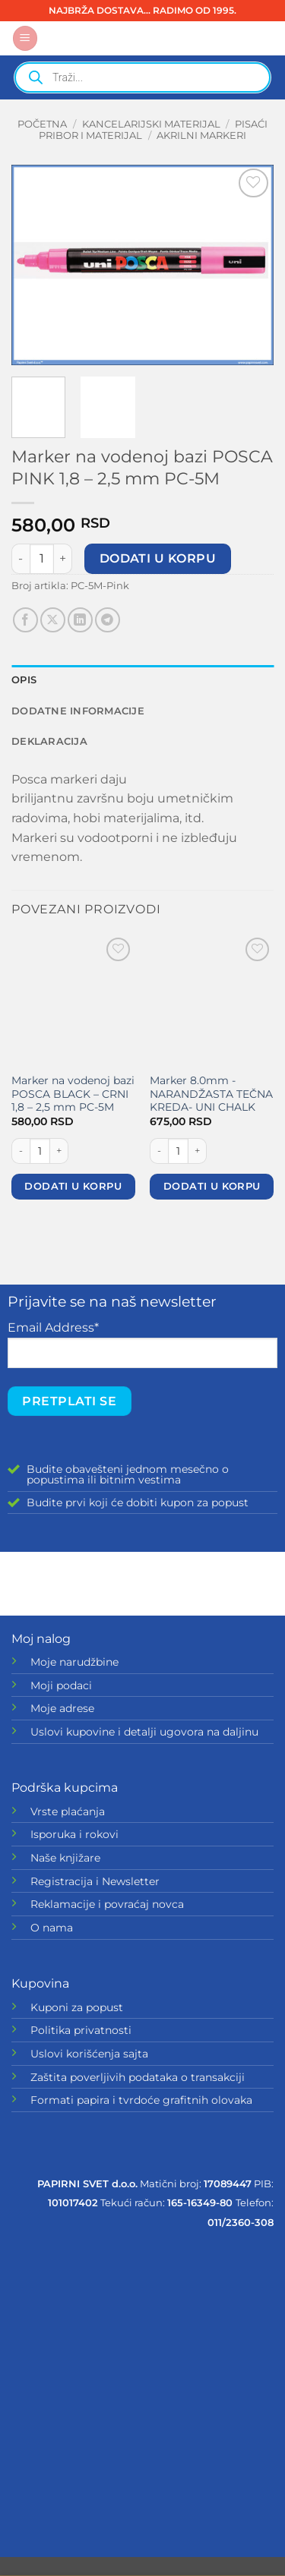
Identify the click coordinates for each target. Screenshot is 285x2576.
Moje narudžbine (74, 1662)
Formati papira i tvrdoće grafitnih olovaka (141, 2100)
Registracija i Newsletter (95, 1881)
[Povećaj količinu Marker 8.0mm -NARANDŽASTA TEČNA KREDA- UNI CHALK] (197, 1151)
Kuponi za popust (76, 2007)
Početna (42, 124)
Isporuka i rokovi (74, 1834)
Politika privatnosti (80, 2030)
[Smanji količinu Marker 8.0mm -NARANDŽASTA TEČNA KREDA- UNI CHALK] (159, 1151)
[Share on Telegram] (107, 619)
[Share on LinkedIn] (80, 619)
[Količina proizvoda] (42, 559)
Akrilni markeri (201, 135)
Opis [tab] (23, 680)
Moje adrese (62, 1708)
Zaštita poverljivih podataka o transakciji (137, 2077)
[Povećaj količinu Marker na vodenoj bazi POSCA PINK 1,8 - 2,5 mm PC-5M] (63, 559)
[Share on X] (52, 619)
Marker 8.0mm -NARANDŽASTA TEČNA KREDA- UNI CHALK (211, 1093)
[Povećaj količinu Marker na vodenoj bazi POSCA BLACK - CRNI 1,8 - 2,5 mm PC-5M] (59, 1151)
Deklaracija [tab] (49, 741)
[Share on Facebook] (25, 619)
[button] (25, 38)
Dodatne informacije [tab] (77, 711)
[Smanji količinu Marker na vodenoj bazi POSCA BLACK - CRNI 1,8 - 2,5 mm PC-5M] (20, 1151)
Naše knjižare (65, 1858)
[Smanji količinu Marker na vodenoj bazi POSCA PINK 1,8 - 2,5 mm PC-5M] (20, 559)
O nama (51, 1927)
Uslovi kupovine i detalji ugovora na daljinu (144, 1732)
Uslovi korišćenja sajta (89, 2053)
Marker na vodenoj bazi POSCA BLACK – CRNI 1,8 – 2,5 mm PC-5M (73, 1093)
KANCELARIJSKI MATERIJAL (151, 124)
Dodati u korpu (158, 558)
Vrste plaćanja (67, 1811)
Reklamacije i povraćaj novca (107, 1904)
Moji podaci (61, 1685)
